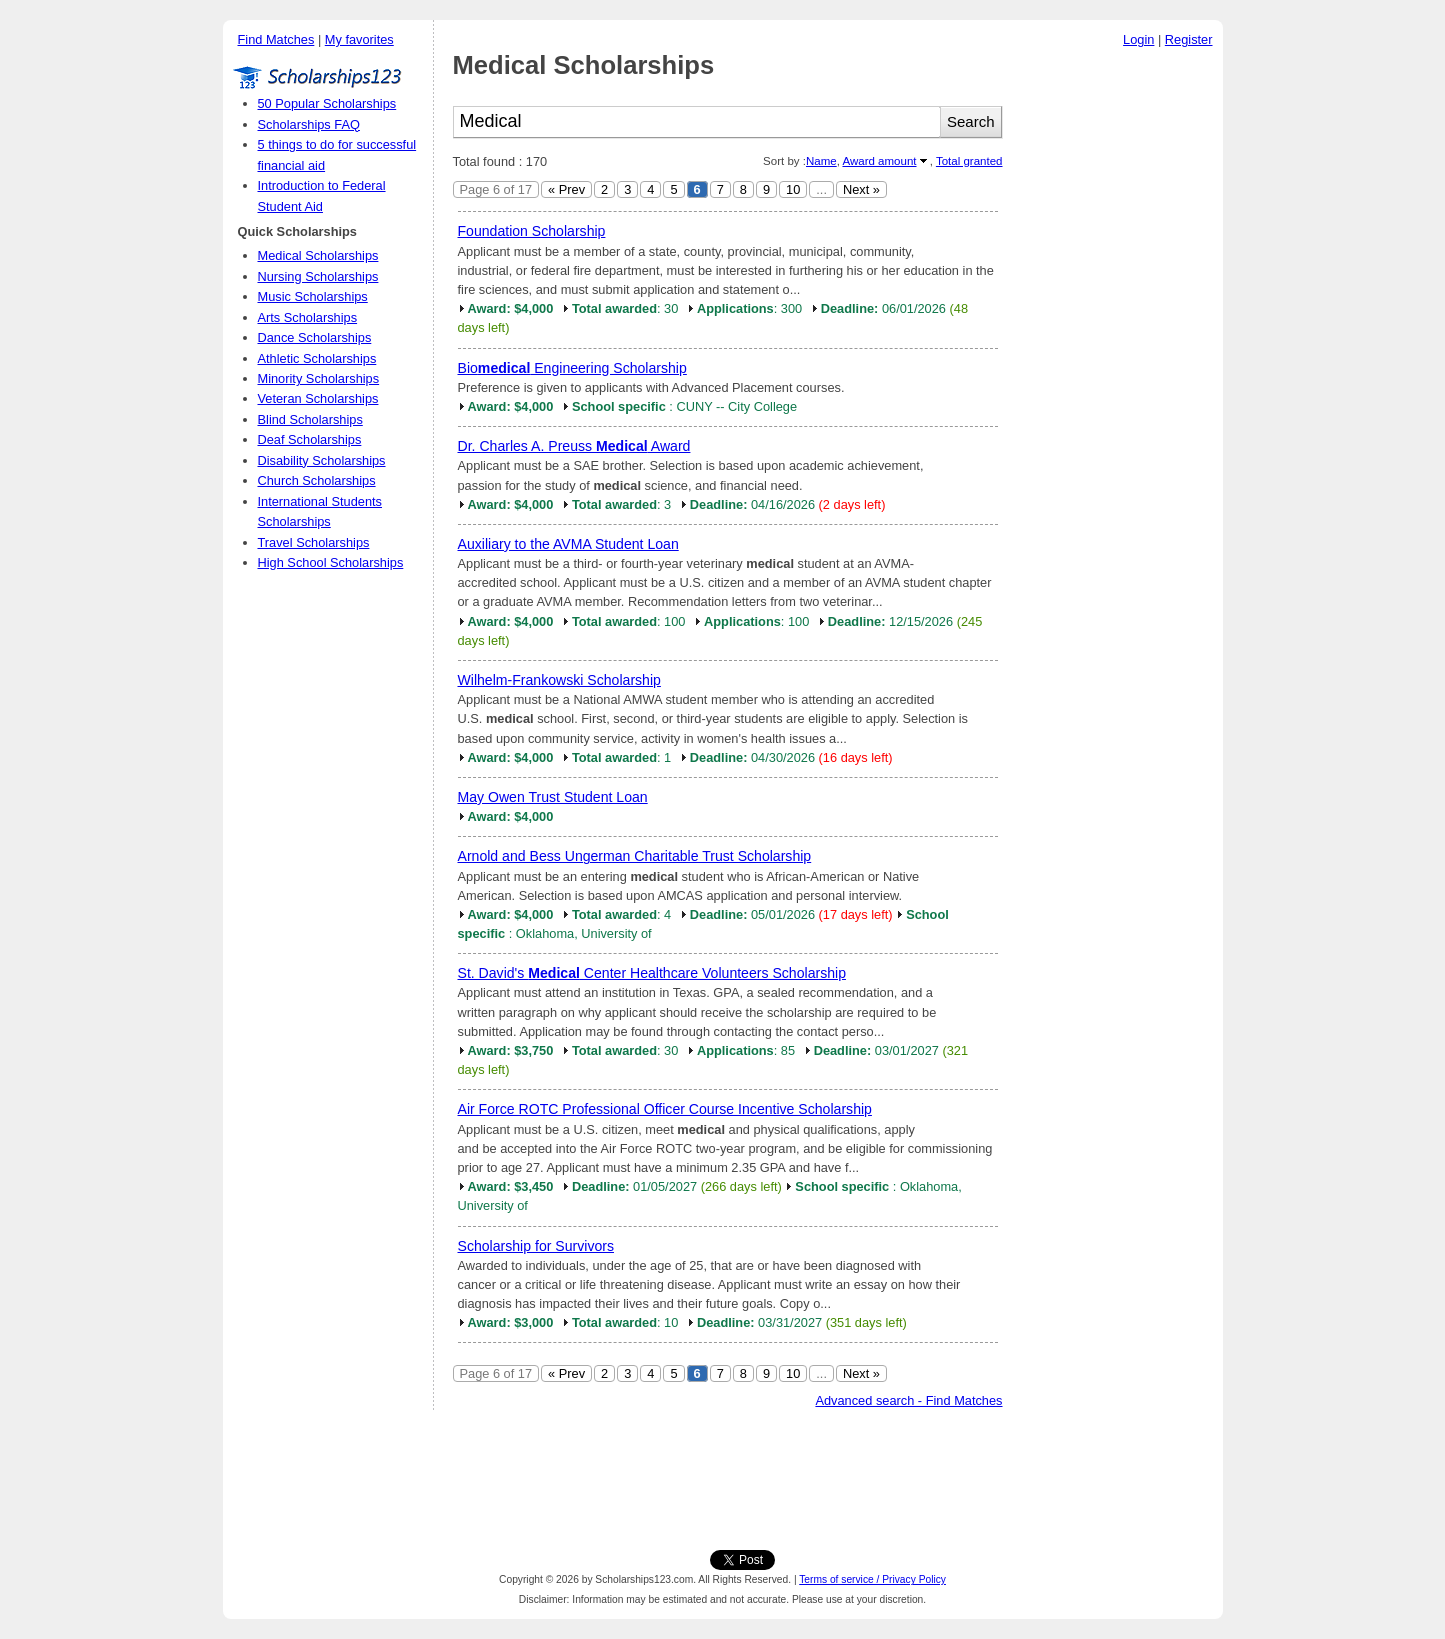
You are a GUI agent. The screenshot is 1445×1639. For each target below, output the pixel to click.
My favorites (359, 39)
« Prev (566, 189)
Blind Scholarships (310, 419)
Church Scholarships (317, 480)
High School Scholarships (331, 562)
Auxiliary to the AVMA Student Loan (568, 544)
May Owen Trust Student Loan (553, 797)
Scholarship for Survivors (536, 1246)
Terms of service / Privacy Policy (872, 1579)
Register (1189, 39)
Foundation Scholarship (532, 231)
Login (1138, 39)
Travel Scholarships (314, 542)
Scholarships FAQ (309, 124)
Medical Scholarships (318, 255)
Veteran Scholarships (318, 398)
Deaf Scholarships (310, 439)
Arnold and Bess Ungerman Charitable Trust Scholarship (635, 856)
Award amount (879, 161)
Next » (861, 189)
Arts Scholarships (308, 317)
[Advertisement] (1118, 359)
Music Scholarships (313, 296)
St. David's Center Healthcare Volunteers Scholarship (652, 973)
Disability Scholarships (322, 460)
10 (793, 189)
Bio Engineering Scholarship (572, 368)
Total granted (969, 161)
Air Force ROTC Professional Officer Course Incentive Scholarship (665, 1109)
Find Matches (276, 39)
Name (821, 161)
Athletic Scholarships (317, 358)
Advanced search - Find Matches (908, 1400)
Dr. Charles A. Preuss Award (574, 446)
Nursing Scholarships (318, 276)
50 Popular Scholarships (327, 103)
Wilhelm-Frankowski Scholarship (559, 680)
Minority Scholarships (319, 378)
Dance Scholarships (315, 337)
